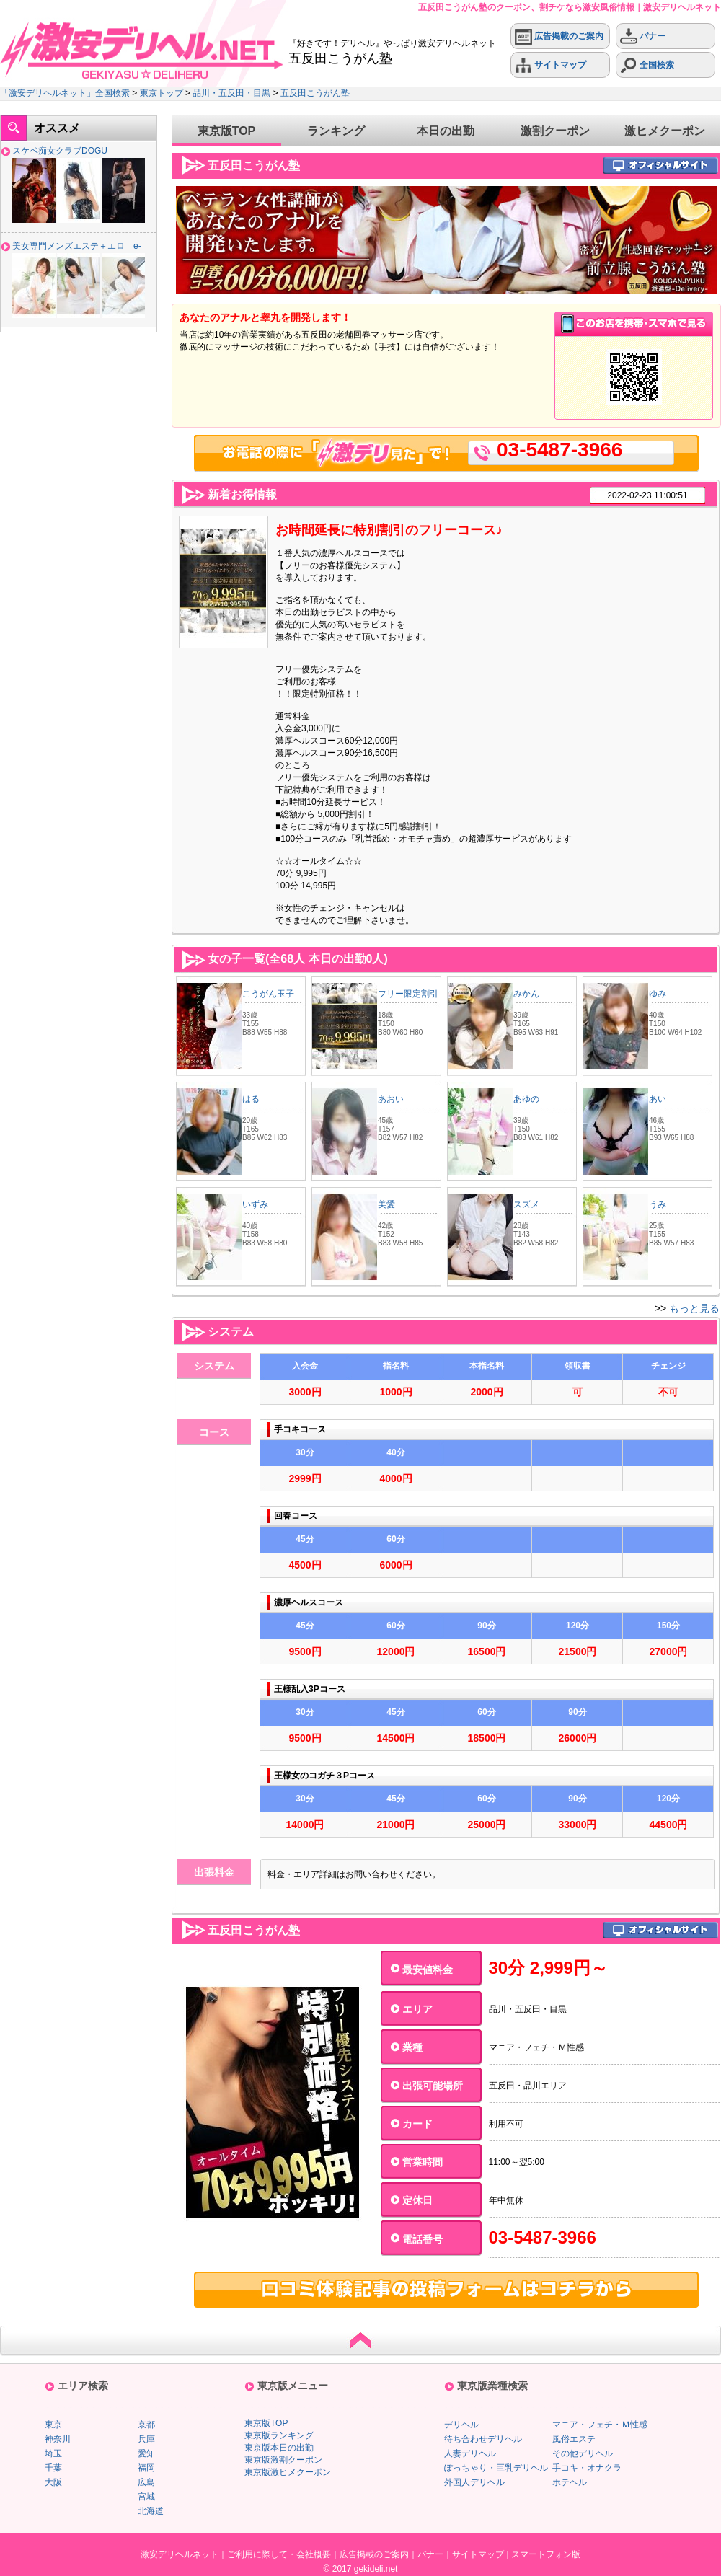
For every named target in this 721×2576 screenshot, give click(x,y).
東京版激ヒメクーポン (287, 2472)
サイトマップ (550, 65)
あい (657, 1099)
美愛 (386, 1204)
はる (251, 1099)
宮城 (146, 2497)
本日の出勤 (445, 131)
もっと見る (694, 1308)
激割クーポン (555, 131)
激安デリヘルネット (179, 2554)
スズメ (526, 1204)
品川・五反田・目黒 (231, 93)
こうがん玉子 (268, 994)
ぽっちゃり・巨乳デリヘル (496, 2468)
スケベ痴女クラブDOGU (59, 151)
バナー (642, 36)
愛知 (146, 2453)
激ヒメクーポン (664, 131)
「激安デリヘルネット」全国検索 (65, 93)
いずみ (255, 1204)
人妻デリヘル (470, 2453)
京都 (146, 2425)
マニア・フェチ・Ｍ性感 (599, 2425)
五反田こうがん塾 (315, 93)
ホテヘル (569, 2482)
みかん (526, 994)
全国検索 (647, 65)
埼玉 (53, 2453)
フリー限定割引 (408, 994)
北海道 (151, 2511)
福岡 (146, 2468)
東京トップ (161, 93)
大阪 (53, 2482)
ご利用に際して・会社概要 (279, 2554)
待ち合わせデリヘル (483, 2439)
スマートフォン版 (545, 2554)
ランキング (336, 131)
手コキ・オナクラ (587, 2468)
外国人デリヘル (474, 2482)
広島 (146, 2482)
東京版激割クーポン (283, 2460)
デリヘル (461, 2425)
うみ (657, 1204)
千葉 (53, 2468)
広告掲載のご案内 (559, 36)
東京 (53, 2425)
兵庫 (146, 2439)
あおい (391, 1099)
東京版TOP (227, 131)
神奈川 (58, 2439)
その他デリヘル (582, 2453)
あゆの (526, 1099)
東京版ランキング (279, 2435)
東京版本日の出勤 (279, 2448)
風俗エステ (574, 2439)
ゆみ (657, 994)
